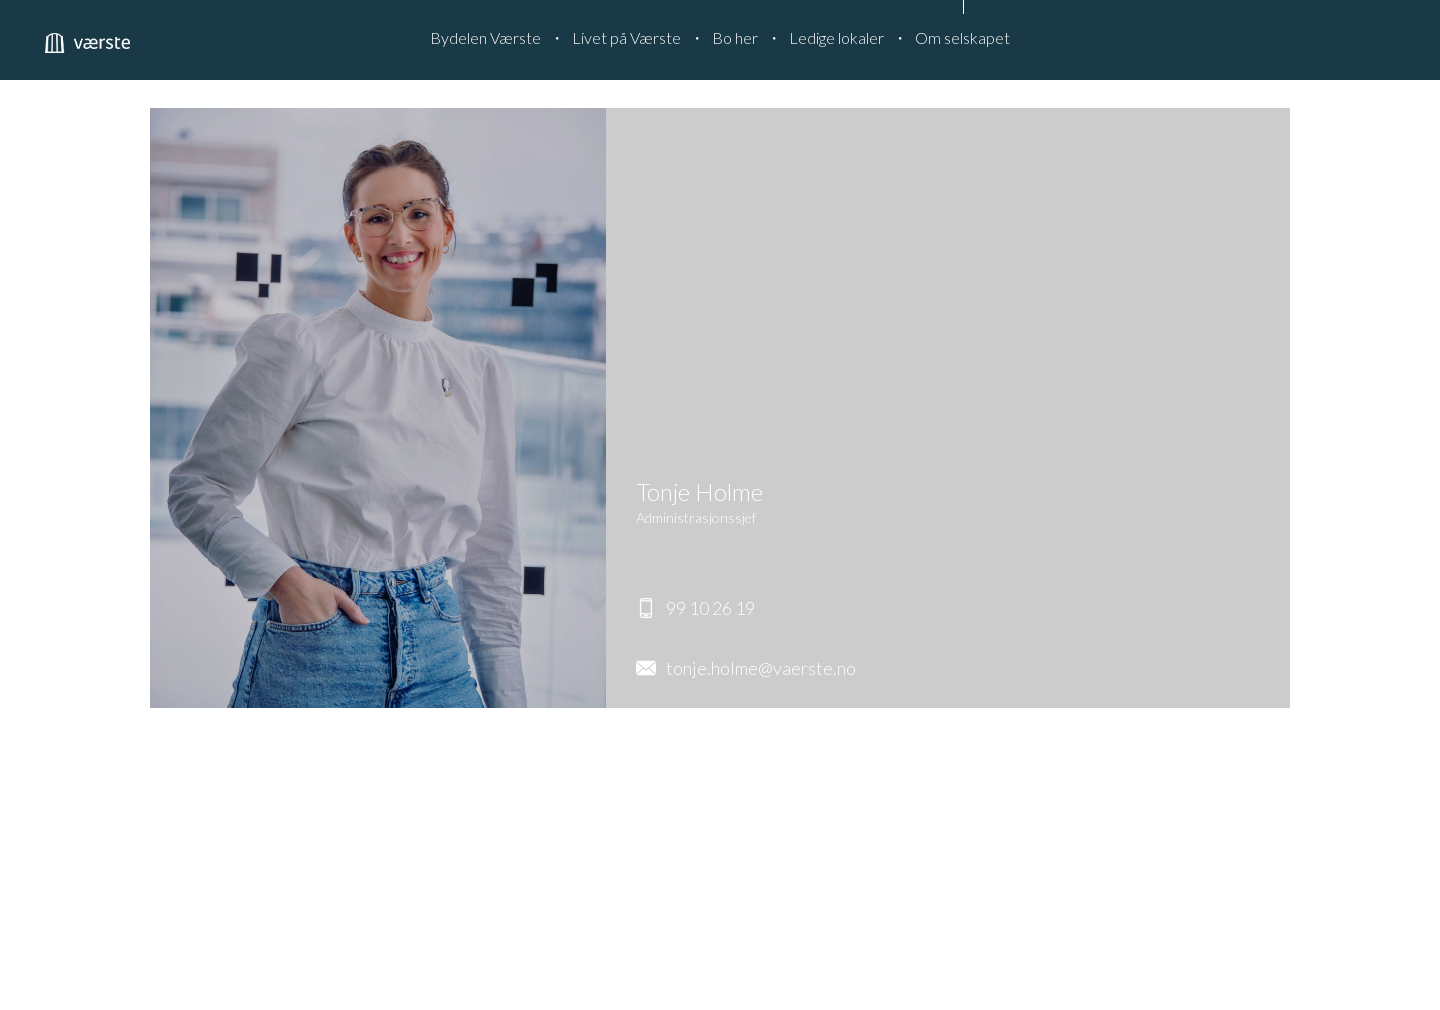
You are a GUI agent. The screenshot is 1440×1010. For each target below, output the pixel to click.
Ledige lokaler (836, 37)
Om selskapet (962, 37)
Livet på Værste (626, 37)
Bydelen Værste (485, 37)
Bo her (735, 37)
